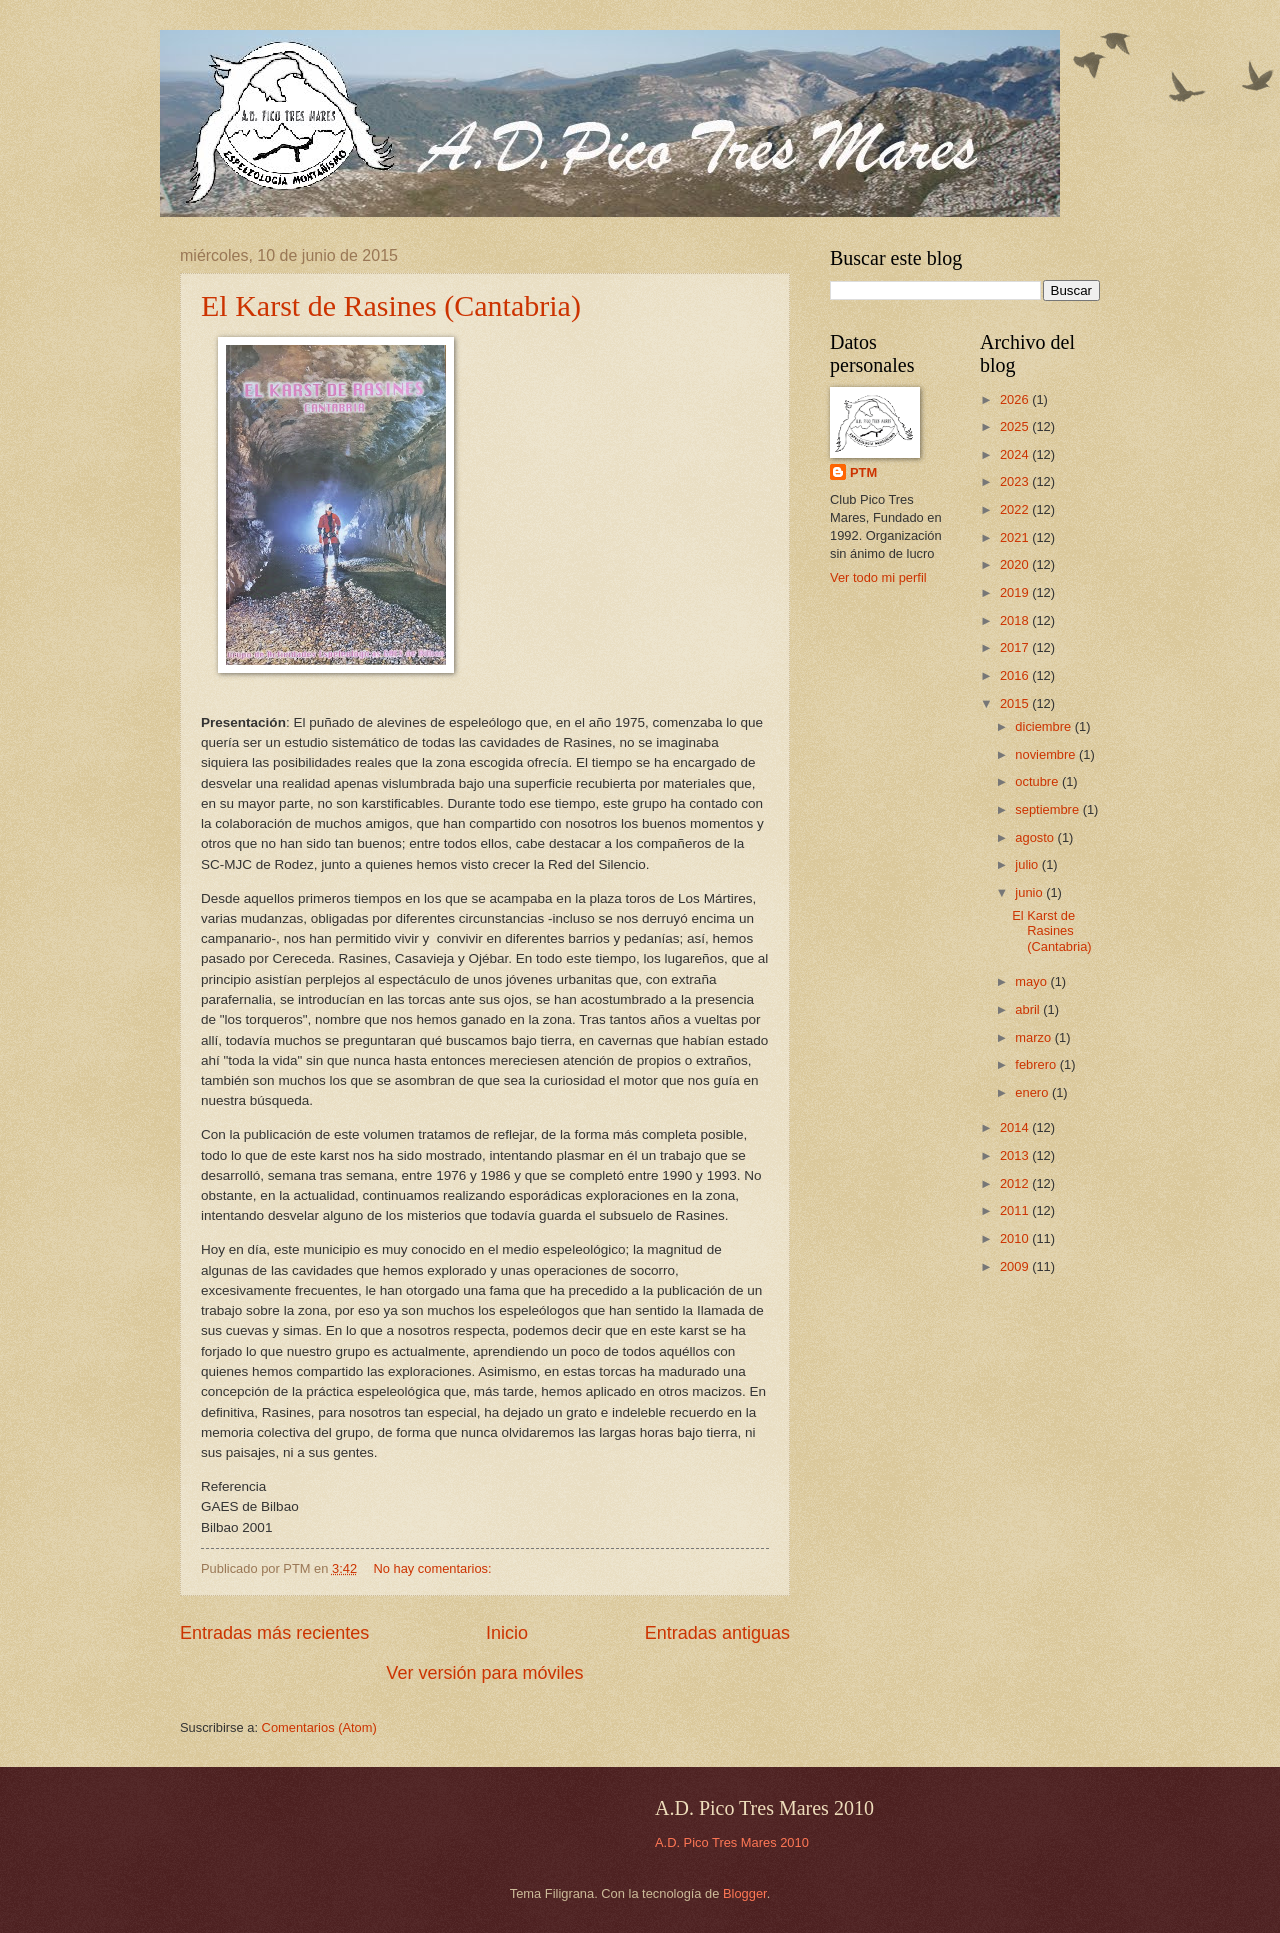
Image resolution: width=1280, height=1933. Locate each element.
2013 (1016, 1155)
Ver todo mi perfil (878, 577)
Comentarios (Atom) (319, 1727)
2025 (1016, 426)
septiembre (1048, 809)
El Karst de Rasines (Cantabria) (391, 305)
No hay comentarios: (435, 1568)
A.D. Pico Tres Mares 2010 (732, 1842)
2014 (1016, 1127)
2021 (1016, 537)
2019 (1016, 592)
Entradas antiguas (717, 1633)
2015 (1016, 703)
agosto (1036, 837)
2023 (1016, 481)
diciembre (1044, 726)
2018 (1016, 620)
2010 (1016, 1238)
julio (1028, 864)
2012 (1016, 1183)
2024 (1016, 454)
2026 (1016, 399)
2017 (1016, 647)
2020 (1016, 564)
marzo (1034, 1037)
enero (1033, 1092)
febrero (1037, 1064)
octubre (1038, 781)
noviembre (1047, 754)
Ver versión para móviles (484, 1673)
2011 (1016, 1210)
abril (1029, 1009)
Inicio (507, 1633)
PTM (863, 472)
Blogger (745, 1893)
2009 (1016, 1266)
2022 (1016, 509)
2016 (1016, 675)
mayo (1032, 981)
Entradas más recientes (274, 1633)
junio (1030, 892)
